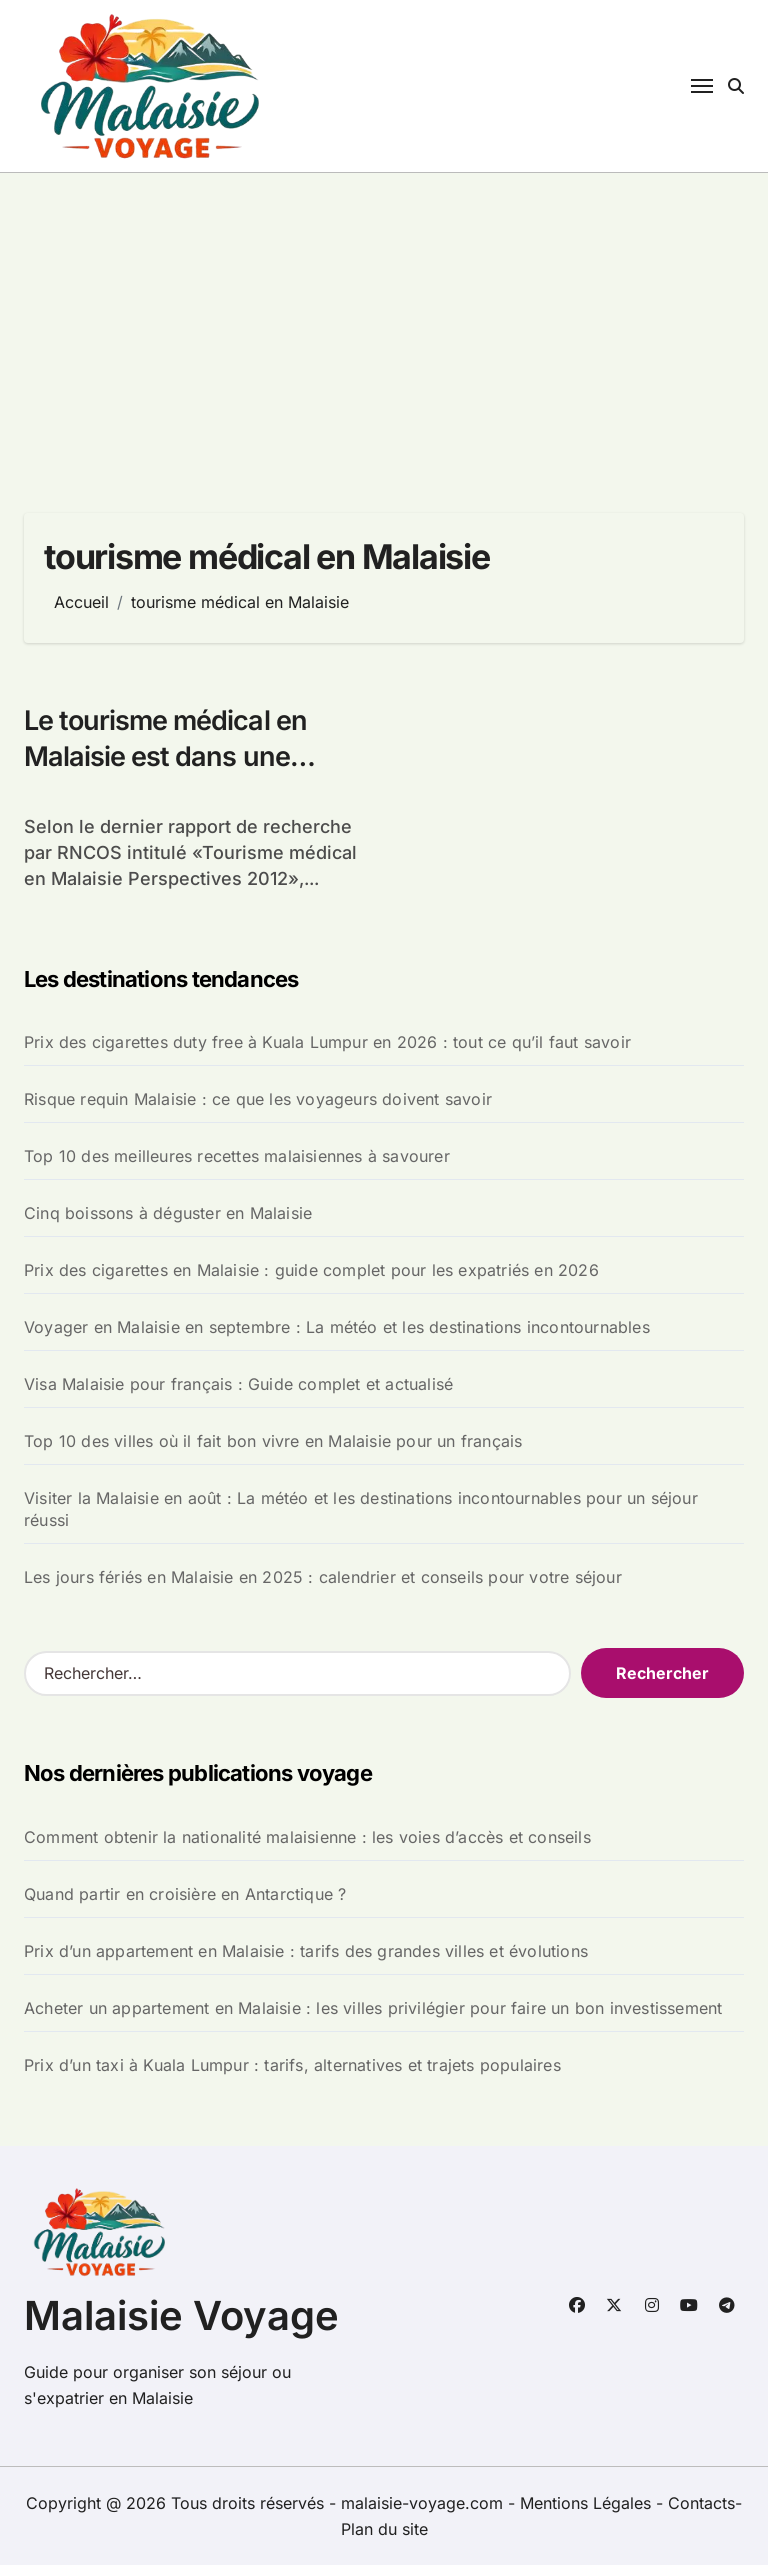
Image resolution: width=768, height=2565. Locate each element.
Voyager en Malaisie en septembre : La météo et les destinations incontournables (337, 1327)
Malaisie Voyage (181, 2315)
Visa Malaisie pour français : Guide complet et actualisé (238, 1384)
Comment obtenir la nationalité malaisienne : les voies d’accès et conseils (307, 1837)
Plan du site (384, 2529)
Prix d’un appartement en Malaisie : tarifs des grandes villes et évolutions (306, 1951)
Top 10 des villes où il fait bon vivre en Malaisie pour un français (273, 1441)
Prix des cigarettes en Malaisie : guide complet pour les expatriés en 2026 (311, 1270)
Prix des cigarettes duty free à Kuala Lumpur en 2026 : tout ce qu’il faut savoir (327, 1042)
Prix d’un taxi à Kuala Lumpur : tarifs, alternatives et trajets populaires (292, 2065)
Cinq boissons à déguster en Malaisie (168, 1213)
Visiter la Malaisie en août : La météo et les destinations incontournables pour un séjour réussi (361, 1509)
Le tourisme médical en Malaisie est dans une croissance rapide (165, 755)
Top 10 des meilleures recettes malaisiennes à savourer (237, 1156)
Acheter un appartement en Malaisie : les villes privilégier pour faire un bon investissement (373, 2008)
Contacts (701, 2503)
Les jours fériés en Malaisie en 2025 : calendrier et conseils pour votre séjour (323, 1577)
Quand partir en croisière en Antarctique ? (185, 1894)
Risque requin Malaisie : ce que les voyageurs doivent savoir (258, 1099)
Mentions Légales (588, 2503)
